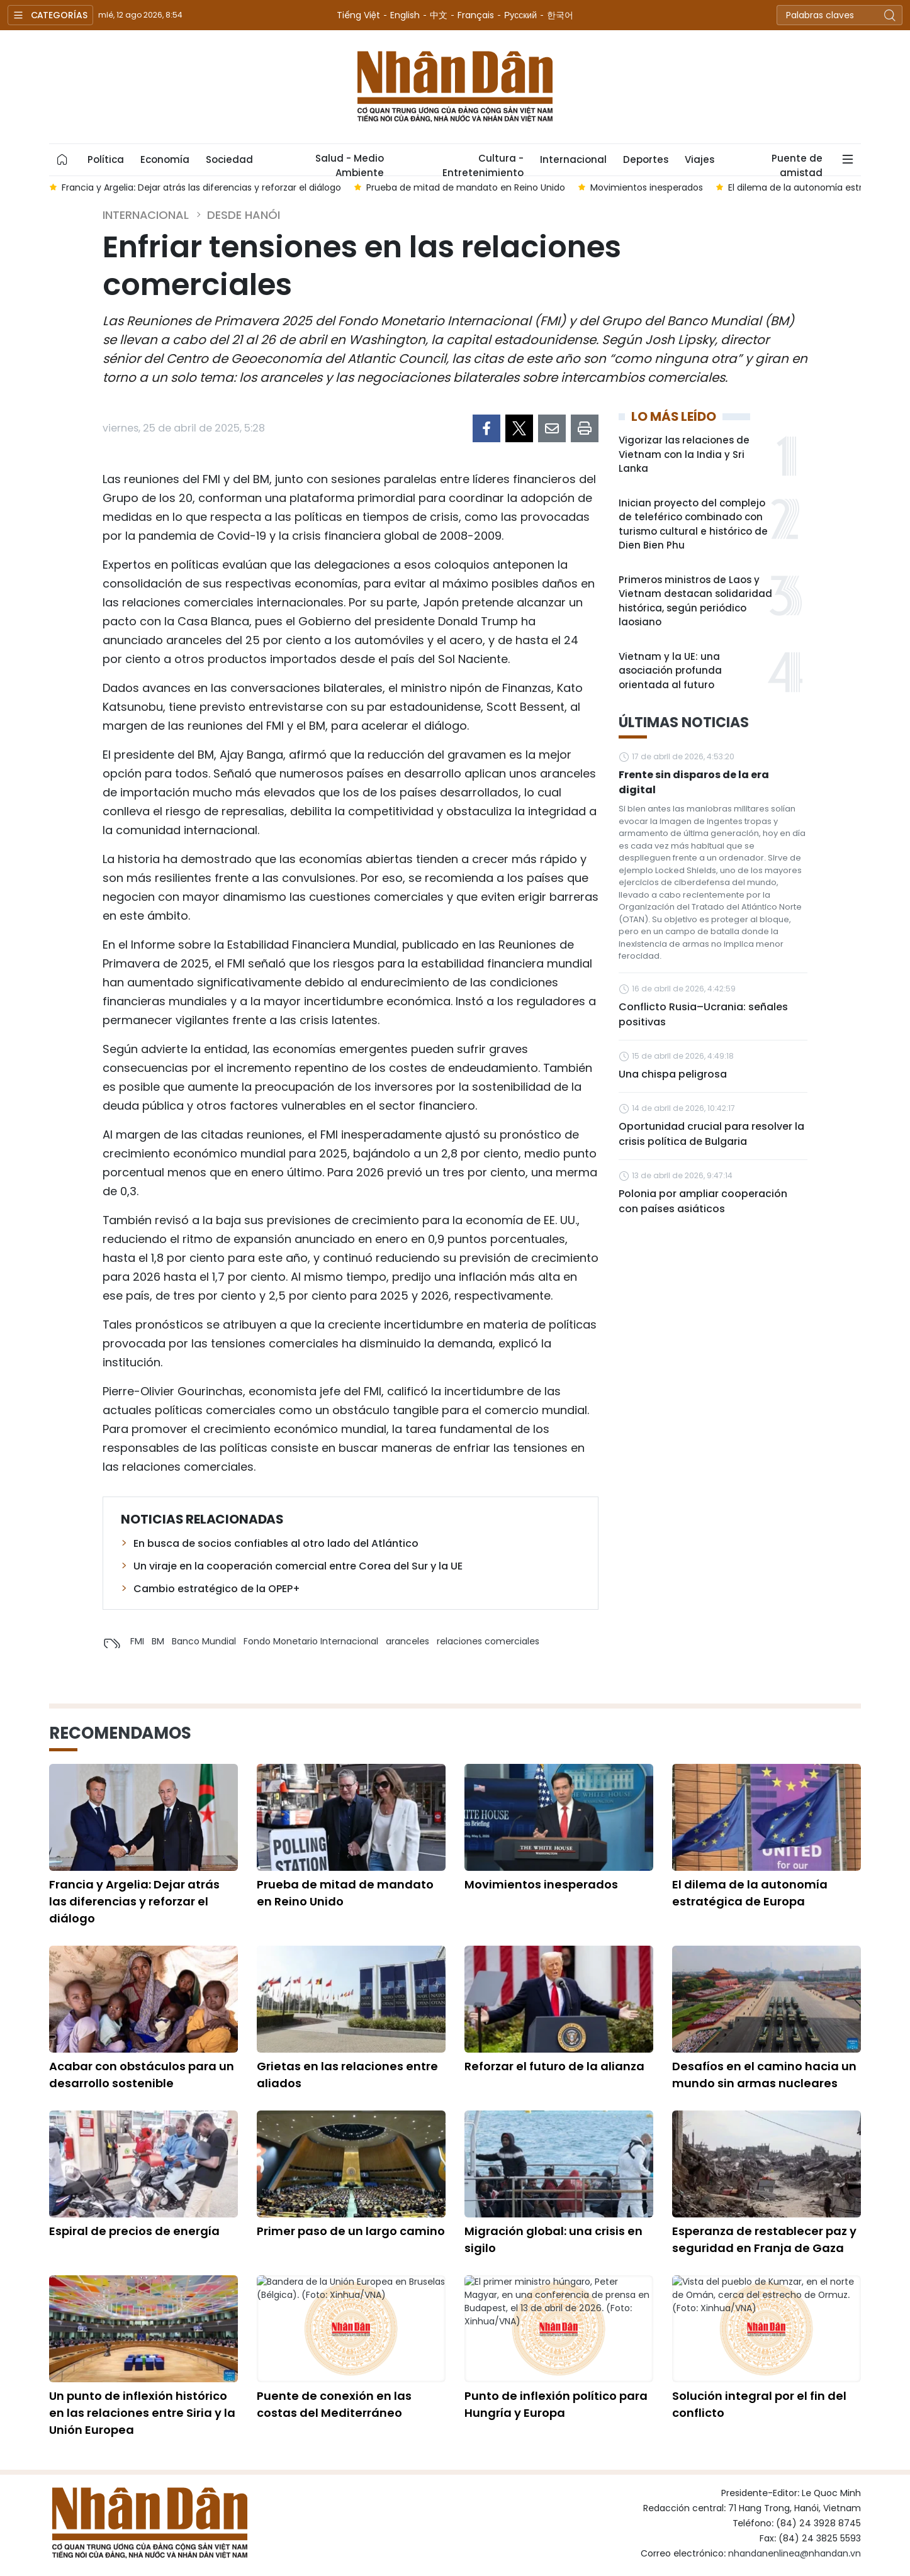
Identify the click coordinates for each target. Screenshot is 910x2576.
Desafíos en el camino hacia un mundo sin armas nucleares (764, 2074)
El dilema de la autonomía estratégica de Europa (750, 1892)
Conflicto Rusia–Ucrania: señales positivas (703, 1014)
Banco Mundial (204, 1641)
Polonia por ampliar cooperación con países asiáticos (703, 1201)
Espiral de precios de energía (134, 2231)
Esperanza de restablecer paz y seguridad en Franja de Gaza (764, 2239)
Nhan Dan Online (455, 87)
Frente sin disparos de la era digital (694, 782)
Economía (164, 159)
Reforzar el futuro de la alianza (554, 2066)
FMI (137, 1641)
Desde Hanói (243, 215)
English (405, 15)
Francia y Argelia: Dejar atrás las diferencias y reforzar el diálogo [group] (201, 187)
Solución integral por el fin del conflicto (759, 2404)
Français (476, 15)
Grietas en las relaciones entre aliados (347, 2074)
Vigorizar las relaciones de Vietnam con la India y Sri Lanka (684, 454)
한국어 (560, 15)
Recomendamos (120, 1733)
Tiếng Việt (358, 15)
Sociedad (229, 159)
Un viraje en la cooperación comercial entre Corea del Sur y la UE (298, 1566)
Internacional (573, 159)
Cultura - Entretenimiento (483, 164)
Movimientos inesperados (541, 1884)
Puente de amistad (797, 164)
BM (158, 1641)
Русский (520, 15)
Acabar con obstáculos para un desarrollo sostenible (141, 2074)
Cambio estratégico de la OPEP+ (216, 1588)
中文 (438, 15)
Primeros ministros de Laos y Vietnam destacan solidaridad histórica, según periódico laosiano (695, 601)
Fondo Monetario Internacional (311, 1641)
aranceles (407, 1641)
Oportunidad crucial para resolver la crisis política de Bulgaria (711, 1134)
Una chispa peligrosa (673, 1074)
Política (105, 159)
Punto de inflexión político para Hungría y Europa (556, 2404)
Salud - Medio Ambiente (349, 164)
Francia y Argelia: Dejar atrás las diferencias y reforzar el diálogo (134, 1901)
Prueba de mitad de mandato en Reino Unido (345, 1892)
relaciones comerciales (488, 1641)
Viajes (699, 159)
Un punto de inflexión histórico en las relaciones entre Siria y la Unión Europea (142, 2413)
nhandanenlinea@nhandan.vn (794, 2553)
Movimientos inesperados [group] (646, 187)
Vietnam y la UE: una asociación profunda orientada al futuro (670, 670)
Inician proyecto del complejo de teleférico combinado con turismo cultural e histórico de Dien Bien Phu (693, 524)
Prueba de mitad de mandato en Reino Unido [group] (465, 187)
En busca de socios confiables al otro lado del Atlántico (275, 1543)
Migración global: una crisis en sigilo (553, 2239)
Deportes (645, 159)
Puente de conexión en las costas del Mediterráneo (334, 2404)
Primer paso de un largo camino (351, 2231)
